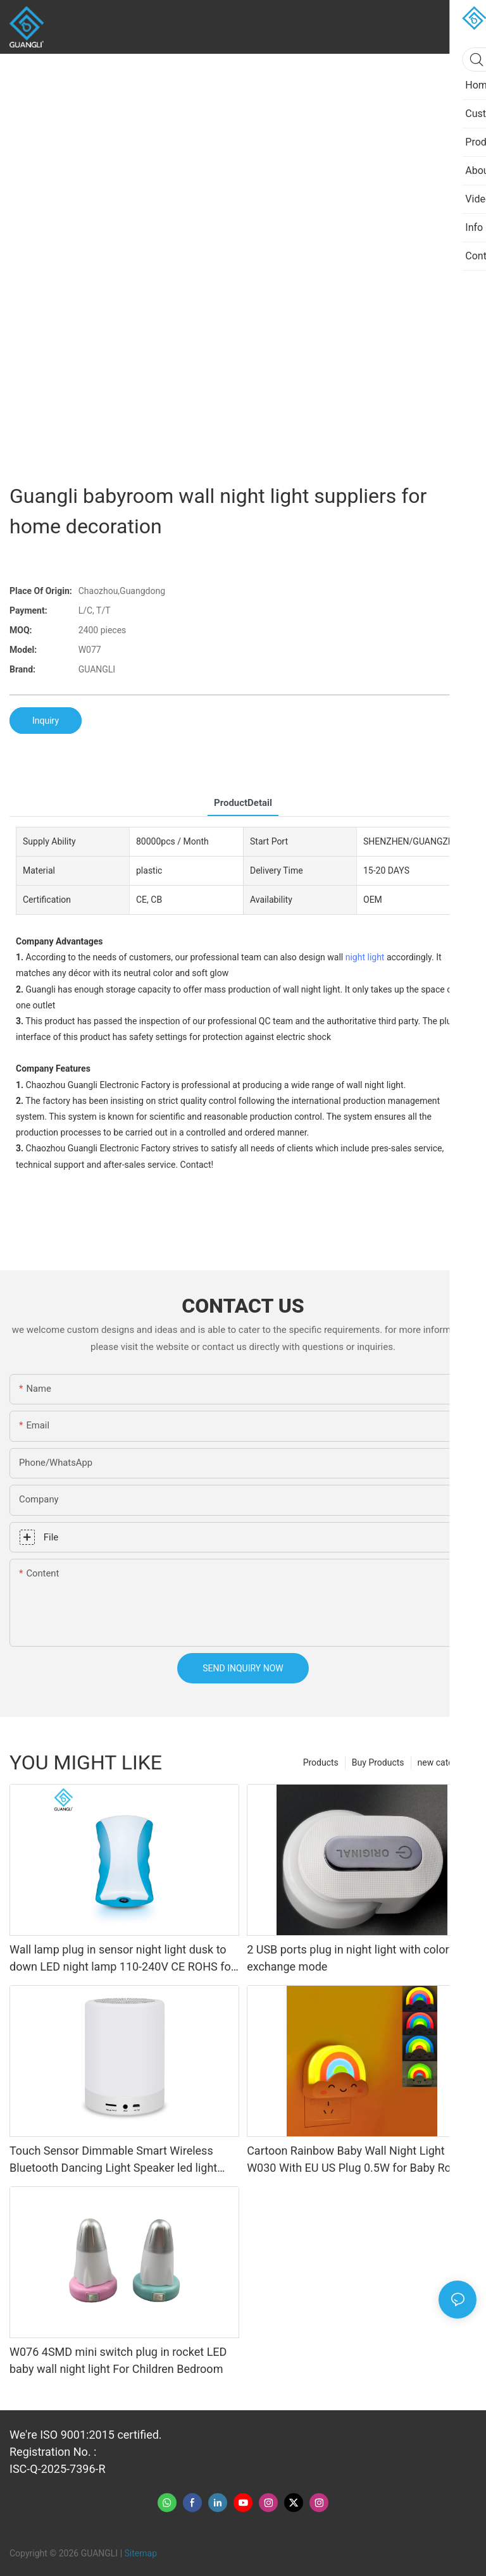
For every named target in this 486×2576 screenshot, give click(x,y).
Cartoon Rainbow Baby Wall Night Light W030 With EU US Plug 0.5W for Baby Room (357, 2159)
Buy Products (378, 1762)
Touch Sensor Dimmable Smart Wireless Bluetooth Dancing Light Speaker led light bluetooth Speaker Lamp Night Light (113, 2160)
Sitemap (141, 2553)
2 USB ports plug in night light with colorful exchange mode (354, 1958)
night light (365, 957)
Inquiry (45, 720)
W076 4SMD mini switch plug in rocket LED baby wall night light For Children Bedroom (118, 2360)
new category (444, 1762)
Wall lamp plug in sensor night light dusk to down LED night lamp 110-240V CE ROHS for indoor (122, 1959)
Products (321, 1762)
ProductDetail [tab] (243, 802)
